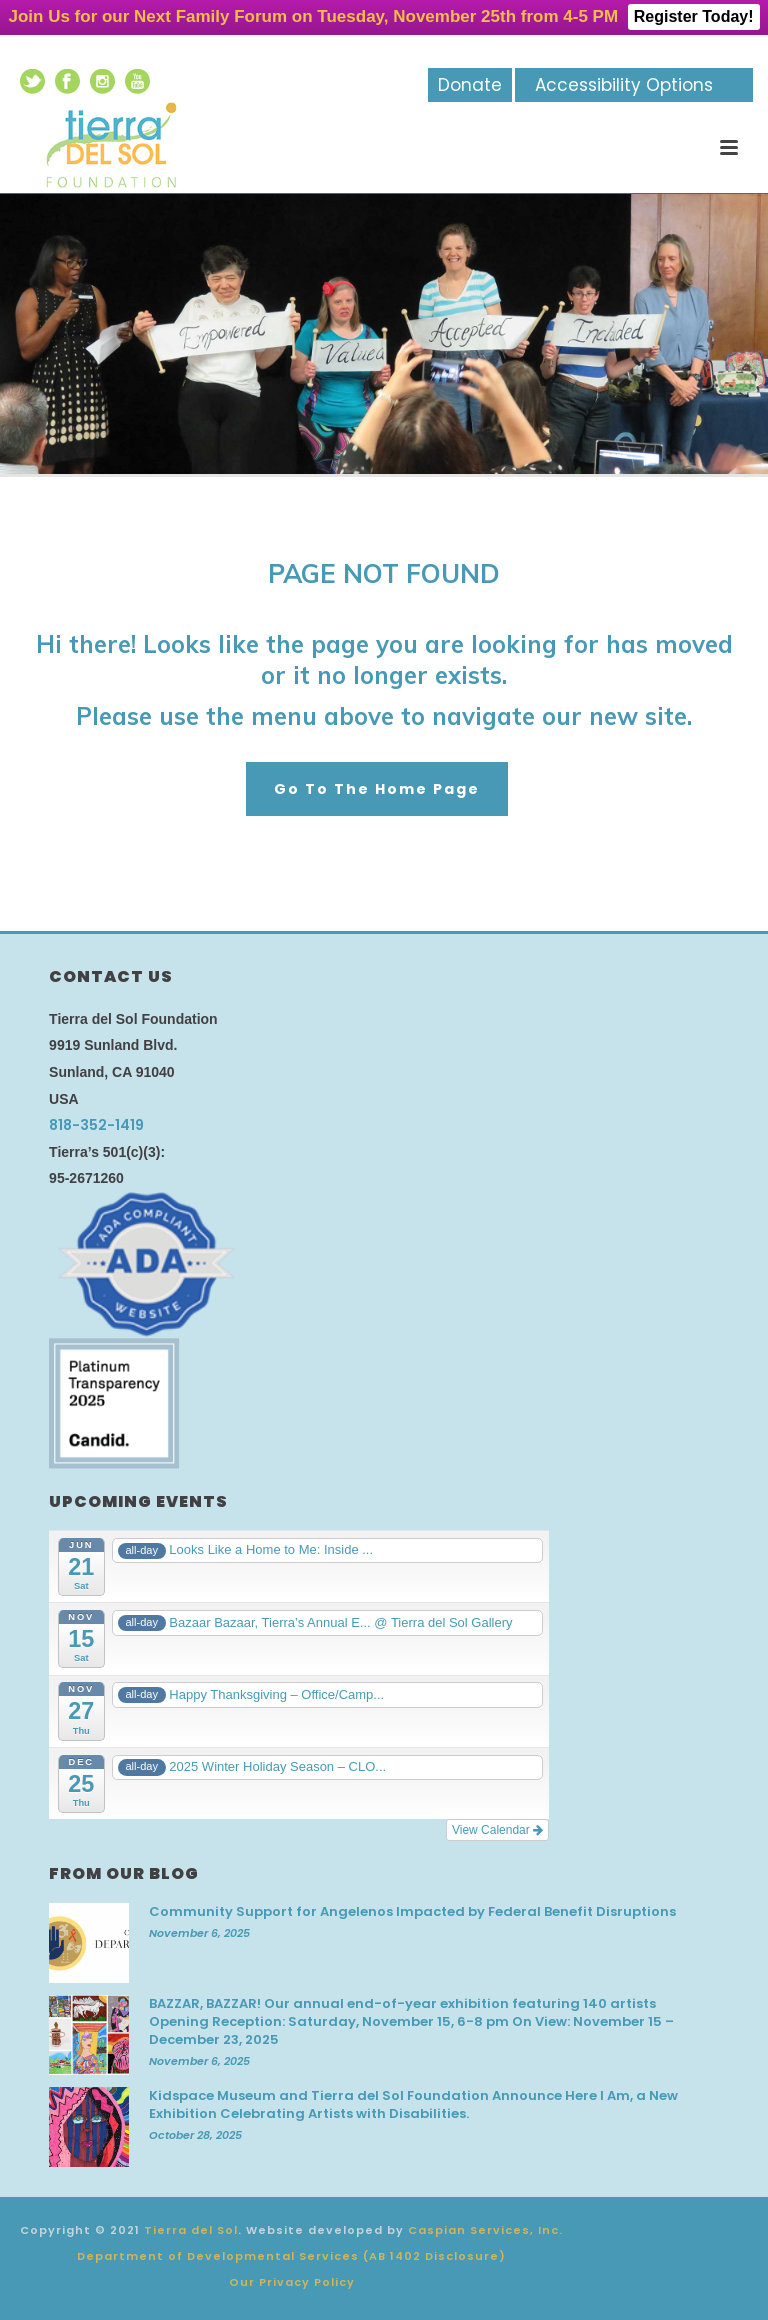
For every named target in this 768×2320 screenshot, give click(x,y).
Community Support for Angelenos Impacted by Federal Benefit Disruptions (412, 1912)
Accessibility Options (624, 85)
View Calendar (497, 1830)
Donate (470, 85)
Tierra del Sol (191, 2230)
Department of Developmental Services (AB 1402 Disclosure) (291, 2256)
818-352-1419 (96, 1125)
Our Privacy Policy (292, 2282)
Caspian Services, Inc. (485, 2230)
